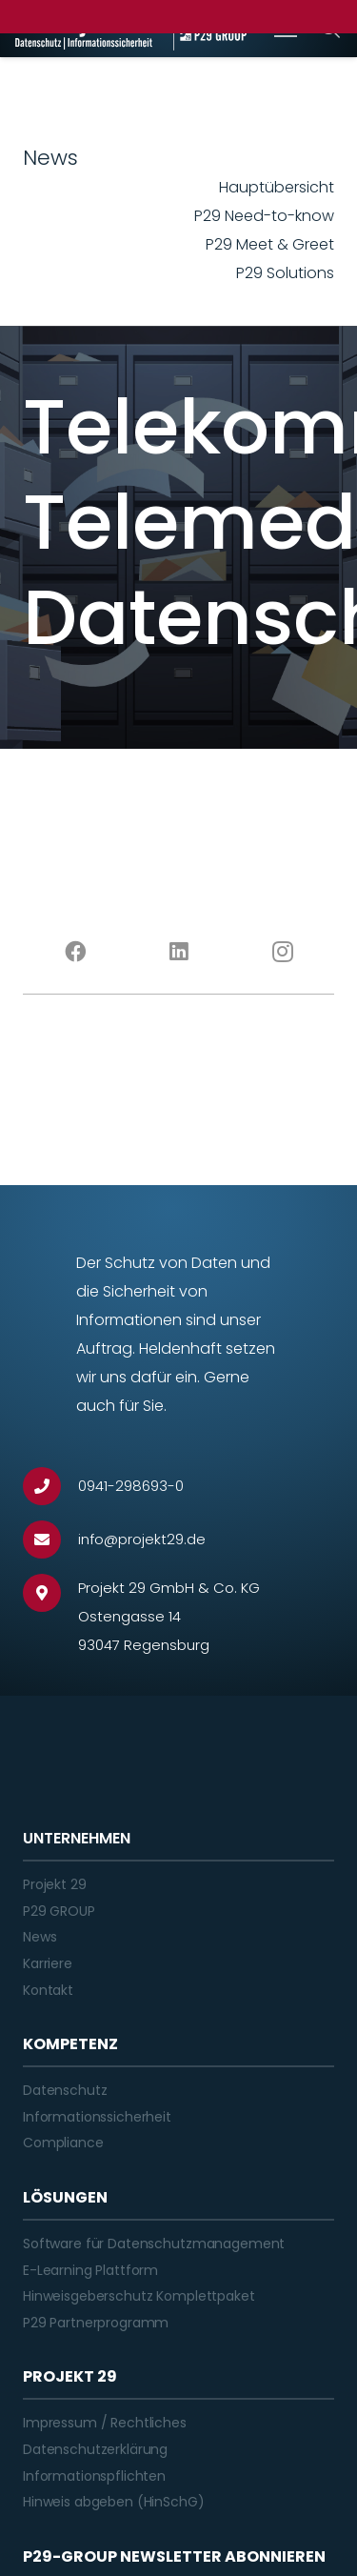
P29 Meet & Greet (270, 244)
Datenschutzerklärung (95, 2449)
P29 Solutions (285, 273)
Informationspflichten (94, 2475)
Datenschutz (65, 2090)
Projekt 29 (55, 1884)
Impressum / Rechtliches (105, 2422)
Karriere (47, 1963)
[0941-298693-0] (50, 1486)
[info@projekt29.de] (50, 1539)
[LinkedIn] (178, 951)
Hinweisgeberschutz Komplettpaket (139, 2295)
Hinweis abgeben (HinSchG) (114, 2501)
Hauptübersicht (276, 187)
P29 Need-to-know (264, 216)
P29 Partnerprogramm (96, 2322)
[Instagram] (282, 951)
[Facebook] (75, 951)
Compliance (63, 2142)
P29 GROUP (59, 1911)
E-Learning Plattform (90, 2270)
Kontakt (48, 1990)
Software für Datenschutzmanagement (154, 2243)
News (39, 1936)
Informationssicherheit (97, 2116)
